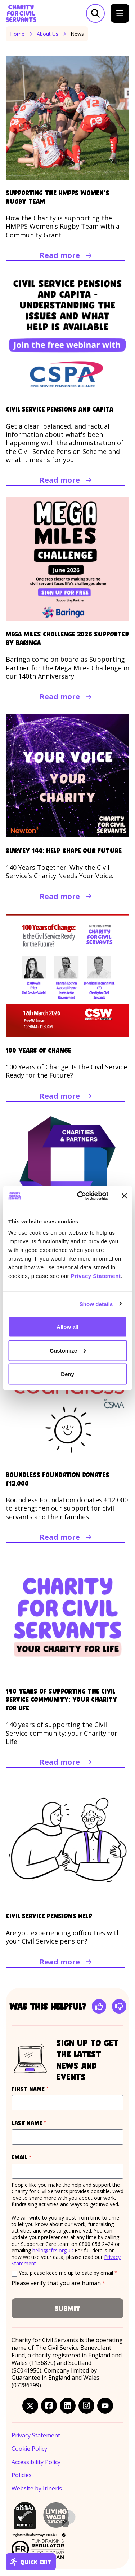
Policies (22, 2475)
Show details (96, 1304)
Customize (68, 1350)
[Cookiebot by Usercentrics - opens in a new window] (80, 1196)
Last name (42, 2122)
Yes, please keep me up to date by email (68, 2272)
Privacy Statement (96, 1276)
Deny (67, 1374)
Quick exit (30, 2562)
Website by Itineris (37, 2488)
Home (17, 34)
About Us (47, 34)
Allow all (67, 1327)
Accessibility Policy (36, 2462)
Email (35, 2157)
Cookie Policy (29, 2449)
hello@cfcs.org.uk (52, 2250)
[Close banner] (124, 1195)
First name (44, 2088)
